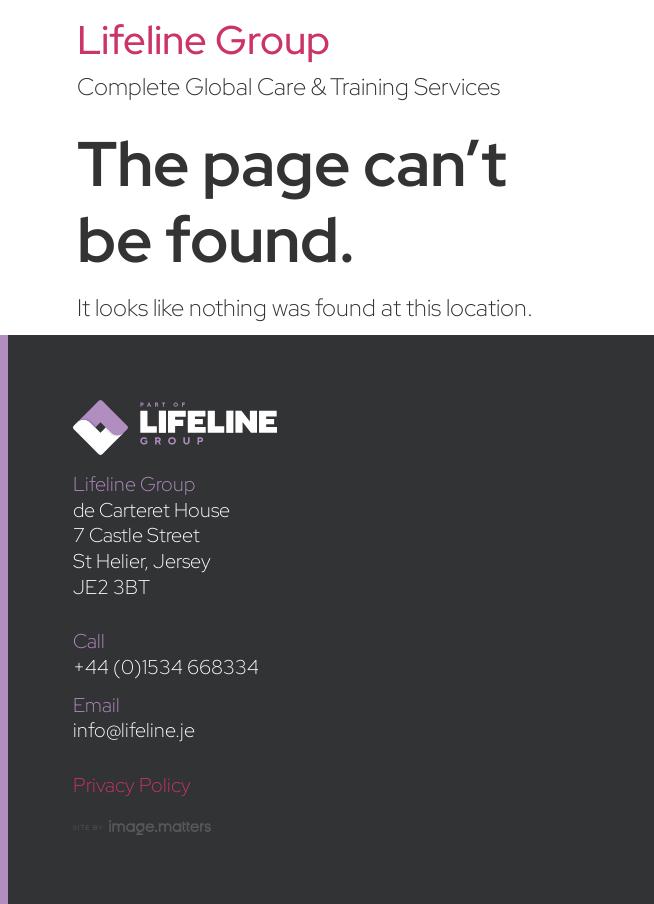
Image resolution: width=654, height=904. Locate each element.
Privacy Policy (132, 784)
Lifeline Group (203, 39)
